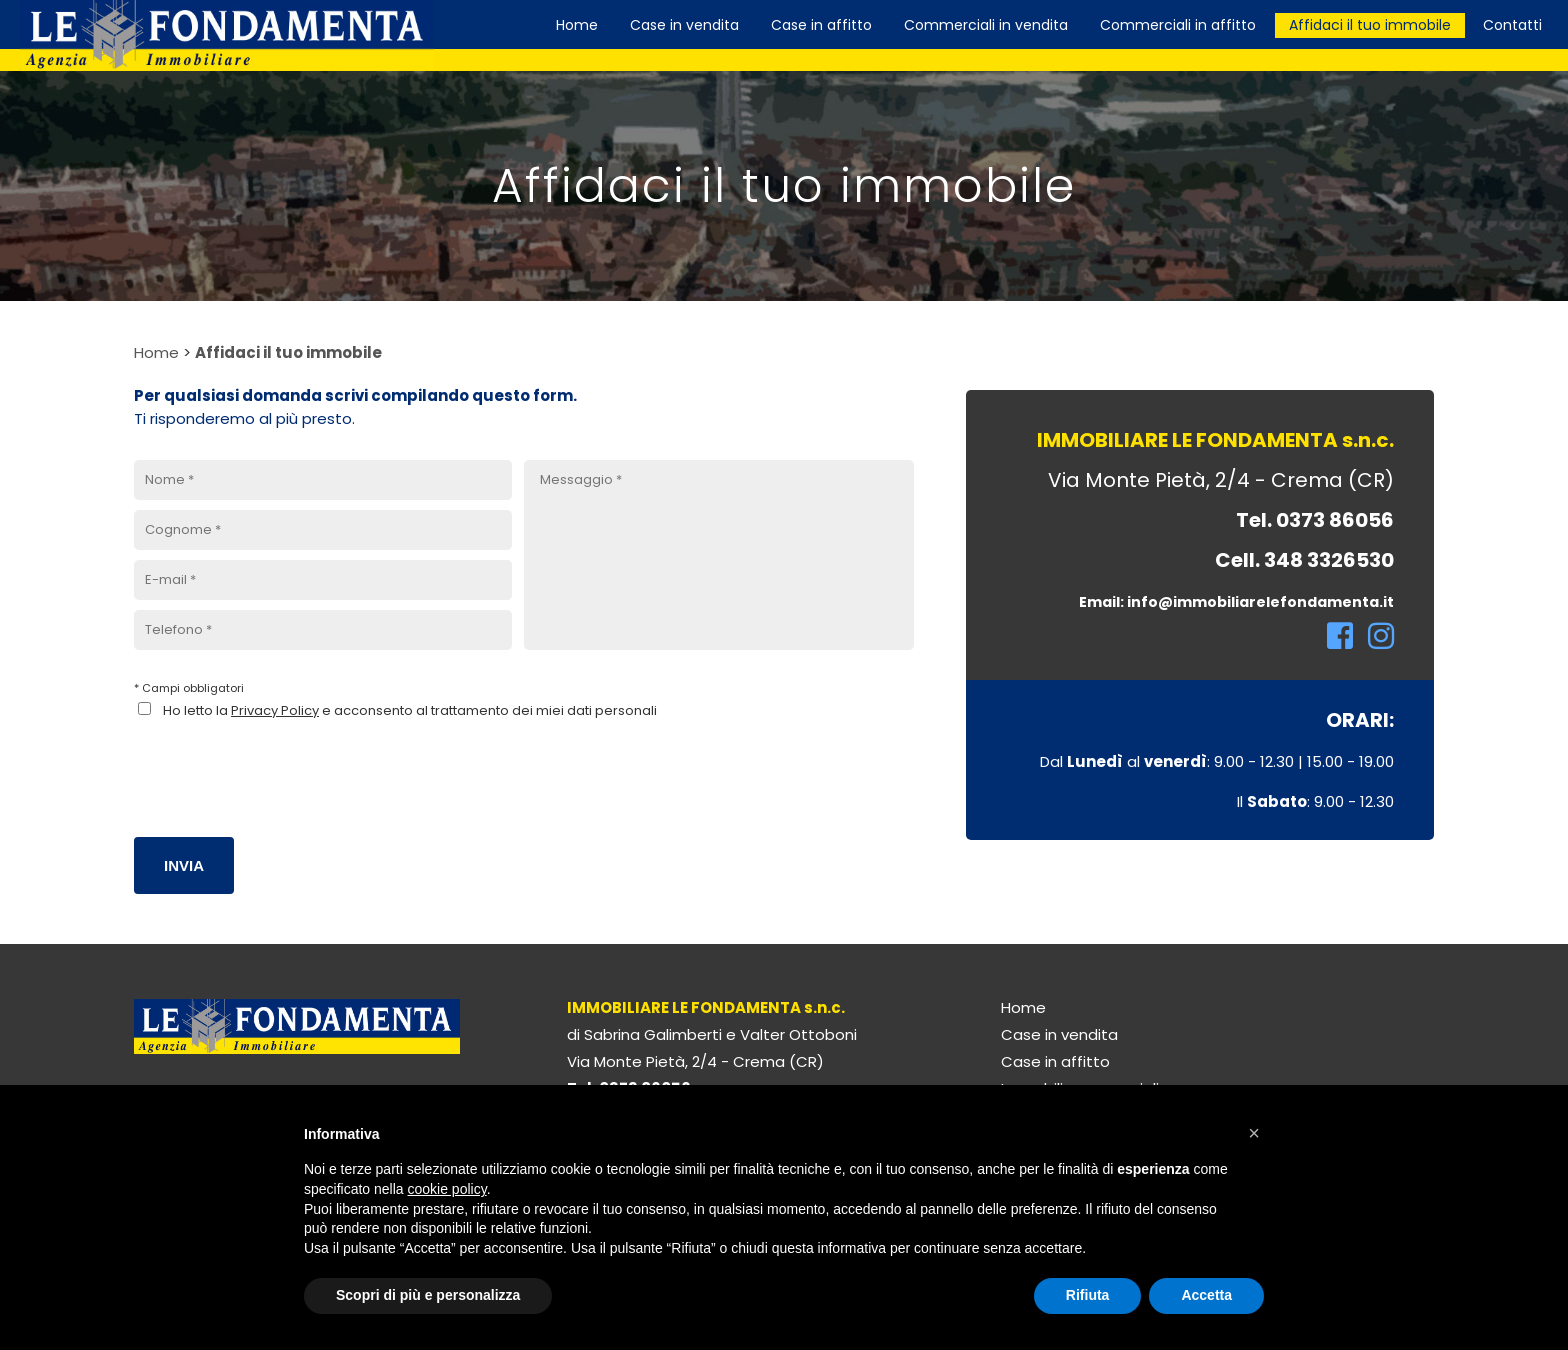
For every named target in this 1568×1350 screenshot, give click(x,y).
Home (156, 352)
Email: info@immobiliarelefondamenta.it (1236, 602)
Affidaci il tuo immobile (288, 352)
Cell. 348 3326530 (1304, 560)
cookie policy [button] (447, 1189)
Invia (184, 865)
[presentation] (286, 766)
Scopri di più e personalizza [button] (428, 1295)
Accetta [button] (1206, 1295)
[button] (1254, 1133)
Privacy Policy (275, 710)
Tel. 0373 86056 (1315, 520)
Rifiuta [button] (1088, 1295)
